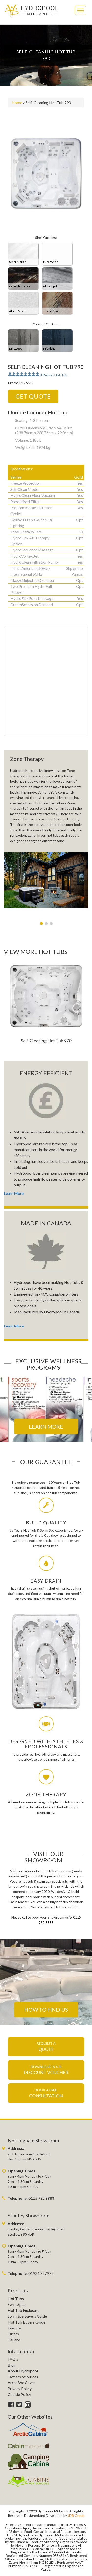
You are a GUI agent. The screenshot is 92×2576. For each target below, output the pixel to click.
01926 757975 (40, 2273)
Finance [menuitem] (14, 2328)
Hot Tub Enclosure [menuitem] (23, 2310)
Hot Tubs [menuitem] (16, 2298)
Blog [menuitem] (12, 2365)
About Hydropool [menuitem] (23, 2370)
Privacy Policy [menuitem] (20, 2388)
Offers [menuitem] (13, 2333)
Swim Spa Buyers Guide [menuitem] (27, 2316)
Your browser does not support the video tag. (46, 681)
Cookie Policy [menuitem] (19, 2394)
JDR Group (76, 2515)
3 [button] (51, 923)
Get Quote (33, 396)
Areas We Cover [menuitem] (21, 2382)
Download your (46, 2070)
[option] (46, 173)
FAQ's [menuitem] (13, 2359)
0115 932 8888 (41, 2198)
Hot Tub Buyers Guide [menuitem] (26, 2322)
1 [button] (41, 923)
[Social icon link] (11, 2405)
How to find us (46, 2009)
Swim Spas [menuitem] (16, 2304)
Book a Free (46, 2093)
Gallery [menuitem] (14, 2339)
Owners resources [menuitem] (23, 2376)
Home (17, 102)
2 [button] (46, 923)
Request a (46, 2047)
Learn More (14, 1193)
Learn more (46, 1426)
